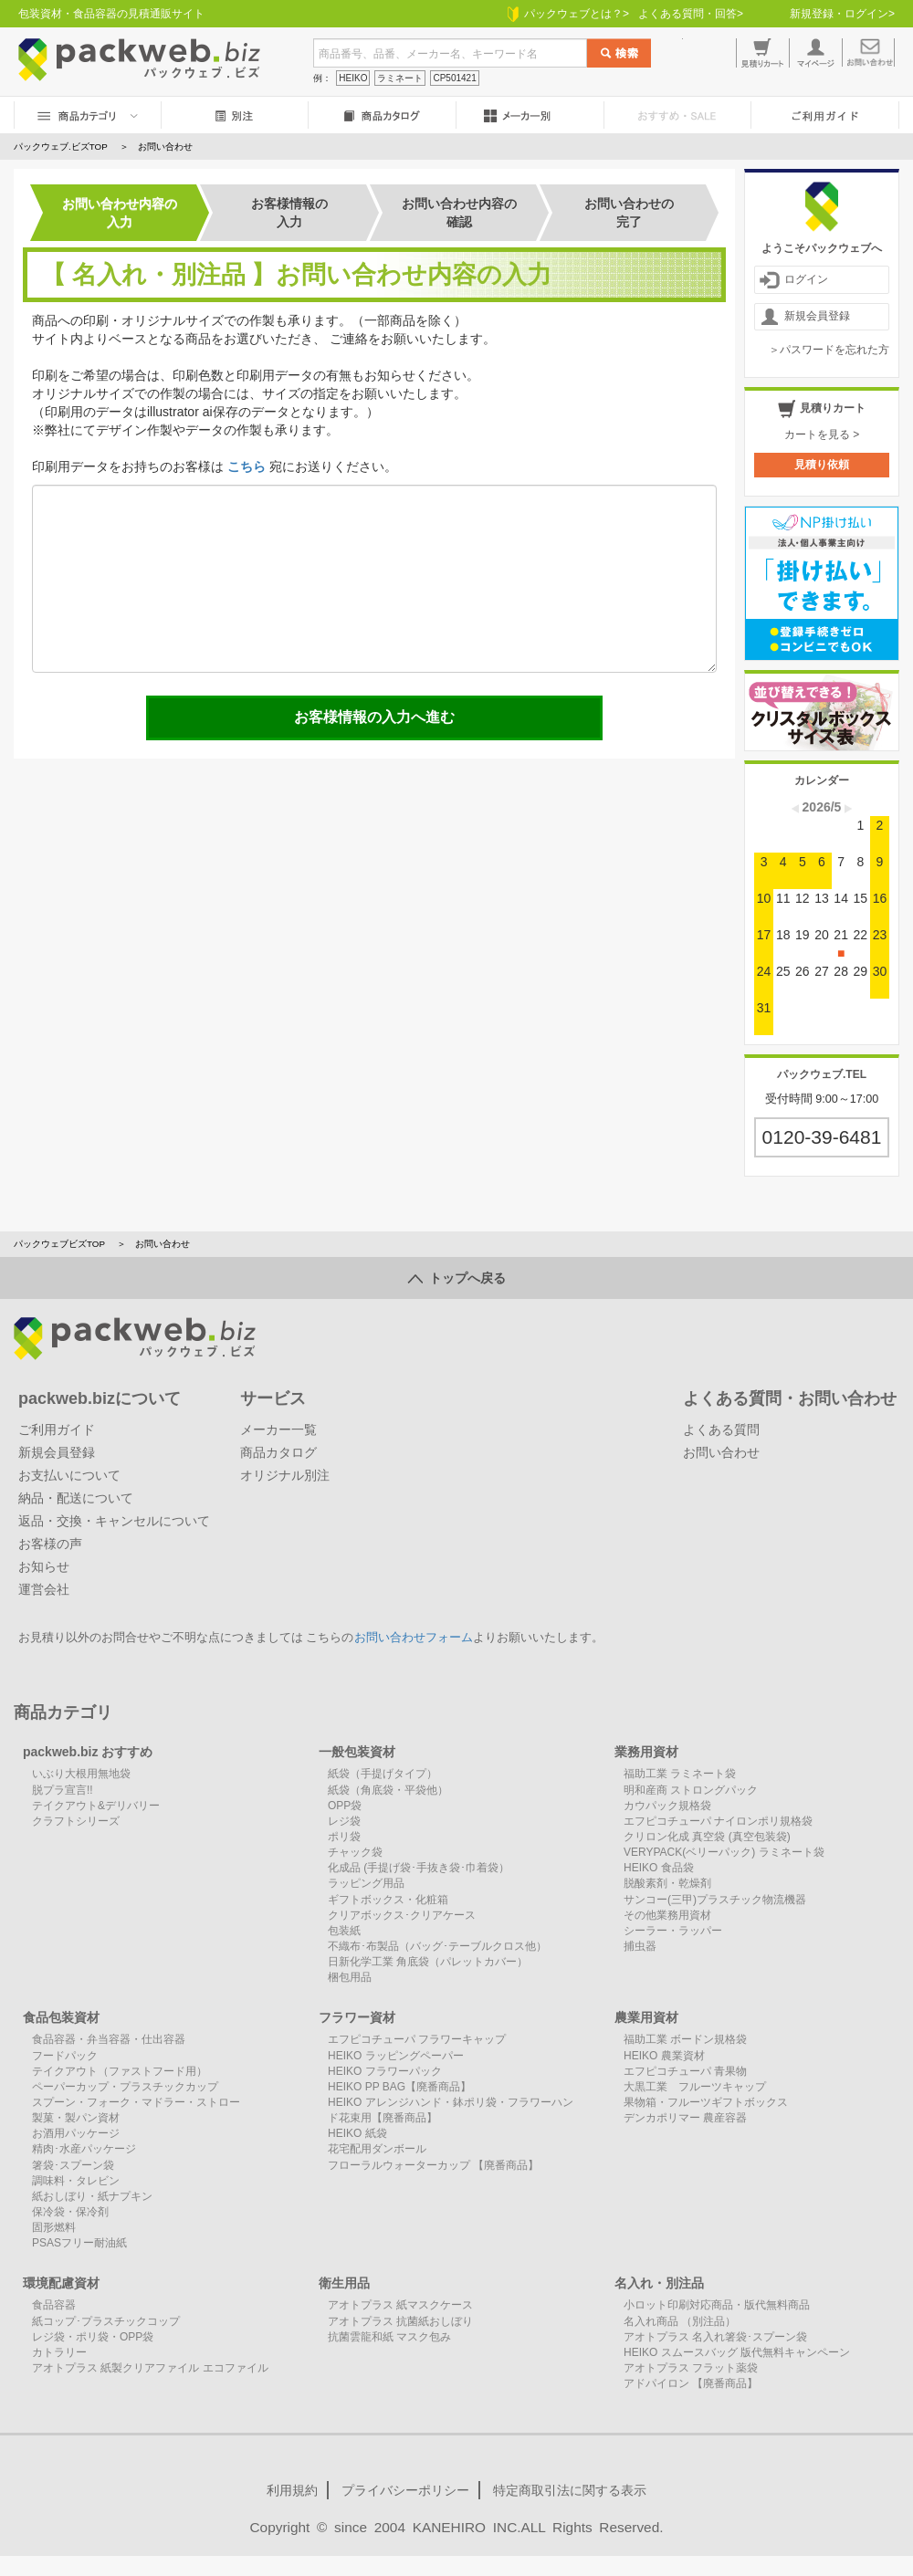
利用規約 (292, 2490)
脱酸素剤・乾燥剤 (667, 1883)
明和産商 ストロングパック (691, 1790)
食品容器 (54, 2305)
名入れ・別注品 (659, 2283)
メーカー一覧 (278, 1429)
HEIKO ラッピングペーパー (396, 2055)
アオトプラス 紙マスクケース (400, 2305)
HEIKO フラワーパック (385, 2071)
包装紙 (344, 1930)
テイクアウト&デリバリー (96, 1805)
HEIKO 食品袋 (659, 1867)
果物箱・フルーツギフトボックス (706, 2102)
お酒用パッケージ (76, 2133)
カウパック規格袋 (667, 1805)
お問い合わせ (721, 1452)
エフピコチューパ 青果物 (685, 2071)
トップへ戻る (456, 1278)
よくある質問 (721, 1429)
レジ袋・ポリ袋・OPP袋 (92, 2336)
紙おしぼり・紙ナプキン (92, 2196)
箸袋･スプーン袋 (73, 2165)
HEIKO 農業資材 (664, 2055)
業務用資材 (646, 1751)
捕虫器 (640, 1946)
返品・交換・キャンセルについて (114, 1520)
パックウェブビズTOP (59, 1244)
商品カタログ (278, 1452)
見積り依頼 (821, 464)
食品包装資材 (61, 2017)
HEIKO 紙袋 (357, 2133)
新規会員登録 (805, 317)
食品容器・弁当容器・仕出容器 (108, 2039)
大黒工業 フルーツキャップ (695, 2086)
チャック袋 (355, 1852)
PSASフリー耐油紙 (79, 2242)
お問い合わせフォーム (413, 1637)
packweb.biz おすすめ (87, 1751)
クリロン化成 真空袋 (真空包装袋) (707, 1836)
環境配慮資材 (61, 2283)
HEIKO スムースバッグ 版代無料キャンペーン (737, 2352)
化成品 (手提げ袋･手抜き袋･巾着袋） (418, 1867)
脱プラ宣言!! (62, 1790)
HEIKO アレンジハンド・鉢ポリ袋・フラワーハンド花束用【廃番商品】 (450, 2110)
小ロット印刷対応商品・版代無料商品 (717, 2305)
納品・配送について (75, 1498)
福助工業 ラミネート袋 (680, 1773)
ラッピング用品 (366, 1883)
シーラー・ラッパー (673, 1930)
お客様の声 (50, 1543)
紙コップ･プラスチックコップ (106, 2321)
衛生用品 (344, 2283)
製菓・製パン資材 (76, 2117)
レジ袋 (344, 1821)
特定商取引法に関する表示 (569, 2490)
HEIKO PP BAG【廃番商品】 (399, 2086)
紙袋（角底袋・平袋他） (388, 1790)
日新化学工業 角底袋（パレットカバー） (428, 1961)
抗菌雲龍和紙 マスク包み (389, 2336)
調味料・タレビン (76, 2180)
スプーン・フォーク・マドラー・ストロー (136, 2102)
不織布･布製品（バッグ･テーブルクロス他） (437, 1946)
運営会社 (43, 1589)
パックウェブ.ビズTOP (61, 146)
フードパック (65, 2055)
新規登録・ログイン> (842, 13)
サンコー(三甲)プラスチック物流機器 (715, 1899)
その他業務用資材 (667, 1915)
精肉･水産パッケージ (84, 2148)
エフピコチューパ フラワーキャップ (417, 2039)
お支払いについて (69, 1475)
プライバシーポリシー (405, 2490)
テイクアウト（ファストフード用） (119, 2071)
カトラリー (59, 2352)
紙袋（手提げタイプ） (382, 1773)
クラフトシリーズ (76, 1821)
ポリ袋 (344, 1836)
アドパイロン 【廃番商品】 (691, 2383)
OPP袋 (345, 1805)
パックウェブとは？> (568, 13)
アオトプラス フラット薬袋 (691, 2367)
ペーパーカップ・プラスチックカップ (125, 2086)
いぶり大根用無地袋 (81, 1773)
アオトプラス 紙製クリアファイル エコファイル (150, 2367)
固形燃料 (54, 2227)
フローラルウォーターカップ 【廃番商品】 (433, 2165)
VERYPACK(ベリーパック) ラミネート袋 (724, 1852)
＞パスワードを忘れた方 (829, 349)
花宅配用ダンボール (377, 2148)
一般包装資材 (357, 1751)
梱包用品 (350, 1977)
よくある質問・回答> (690, 13)
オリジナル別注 (285, 1475)
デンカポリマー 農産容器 (685, 2117)
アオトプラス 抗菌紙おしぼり (400, 2321)
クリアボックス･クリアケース (402, 1915)
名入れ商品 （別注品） (680, 2321)
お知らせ (43, 1566)
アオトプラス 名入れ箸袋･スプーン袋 (715, 2336)
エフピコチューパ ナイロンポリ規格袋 (718, 1821)
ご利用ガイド (56, 1429)
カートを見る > (821, 434)
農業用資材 (646, 2017)
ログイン (794, 279)
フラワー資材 (357, 2017)
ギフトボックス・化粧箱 (388, 1899)
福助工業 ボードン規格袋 (685, 2039)
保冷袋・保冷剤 (70, 2211)
